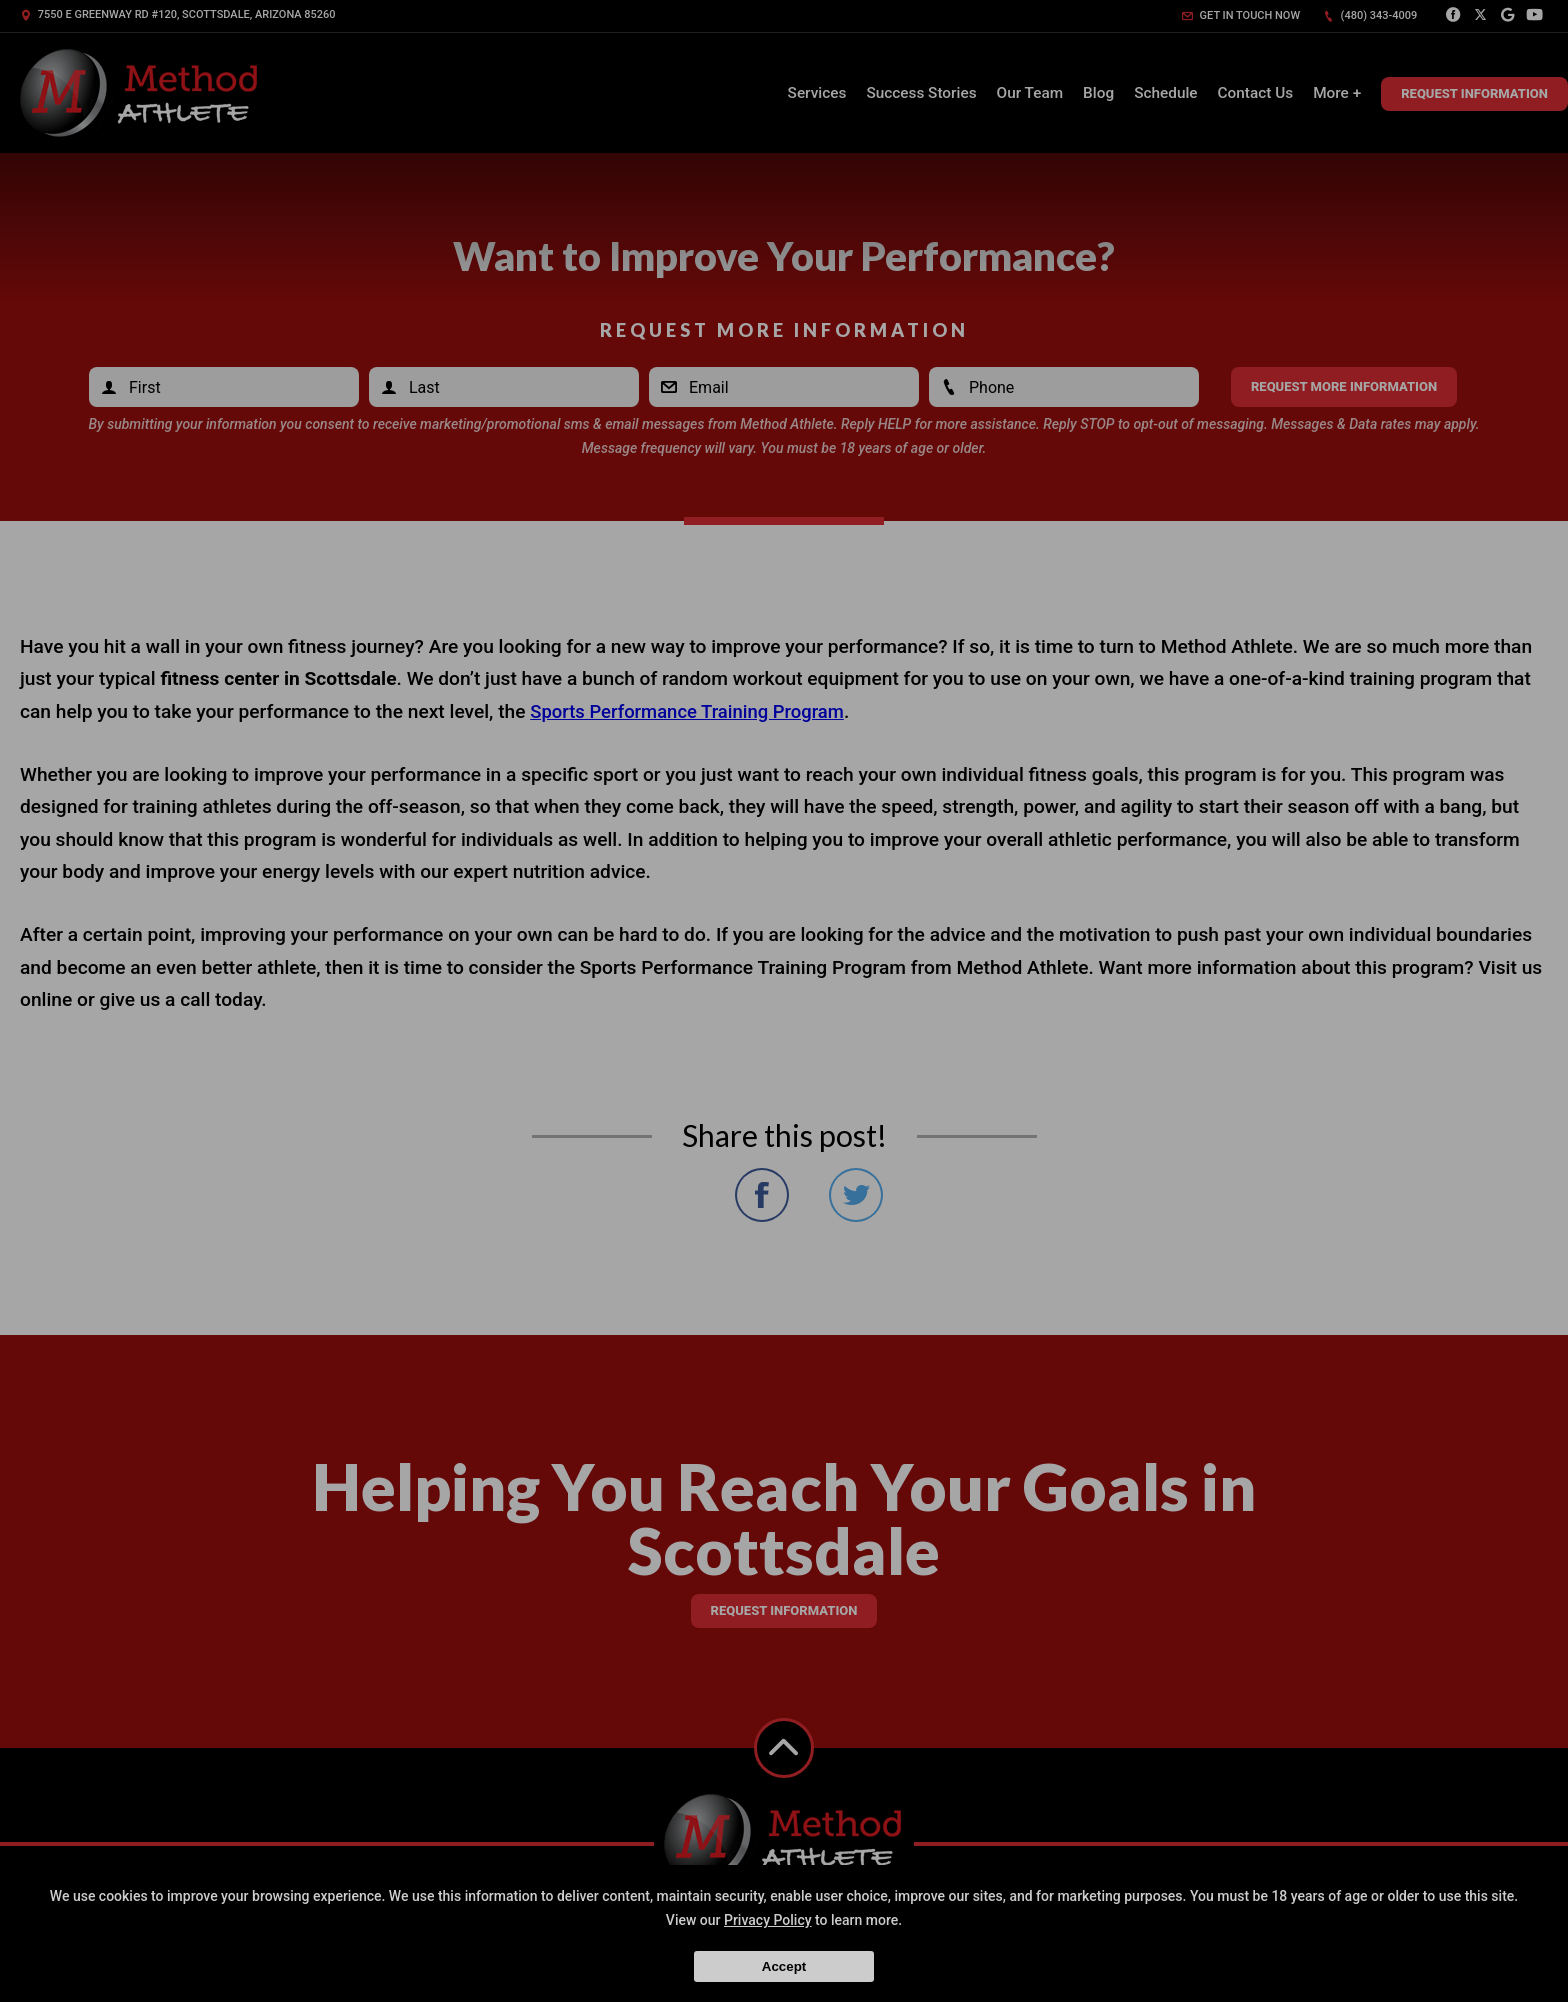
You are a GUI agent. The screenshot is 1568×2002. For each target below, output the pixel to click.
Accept (784, 1966)
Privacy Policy (768, 1920)
